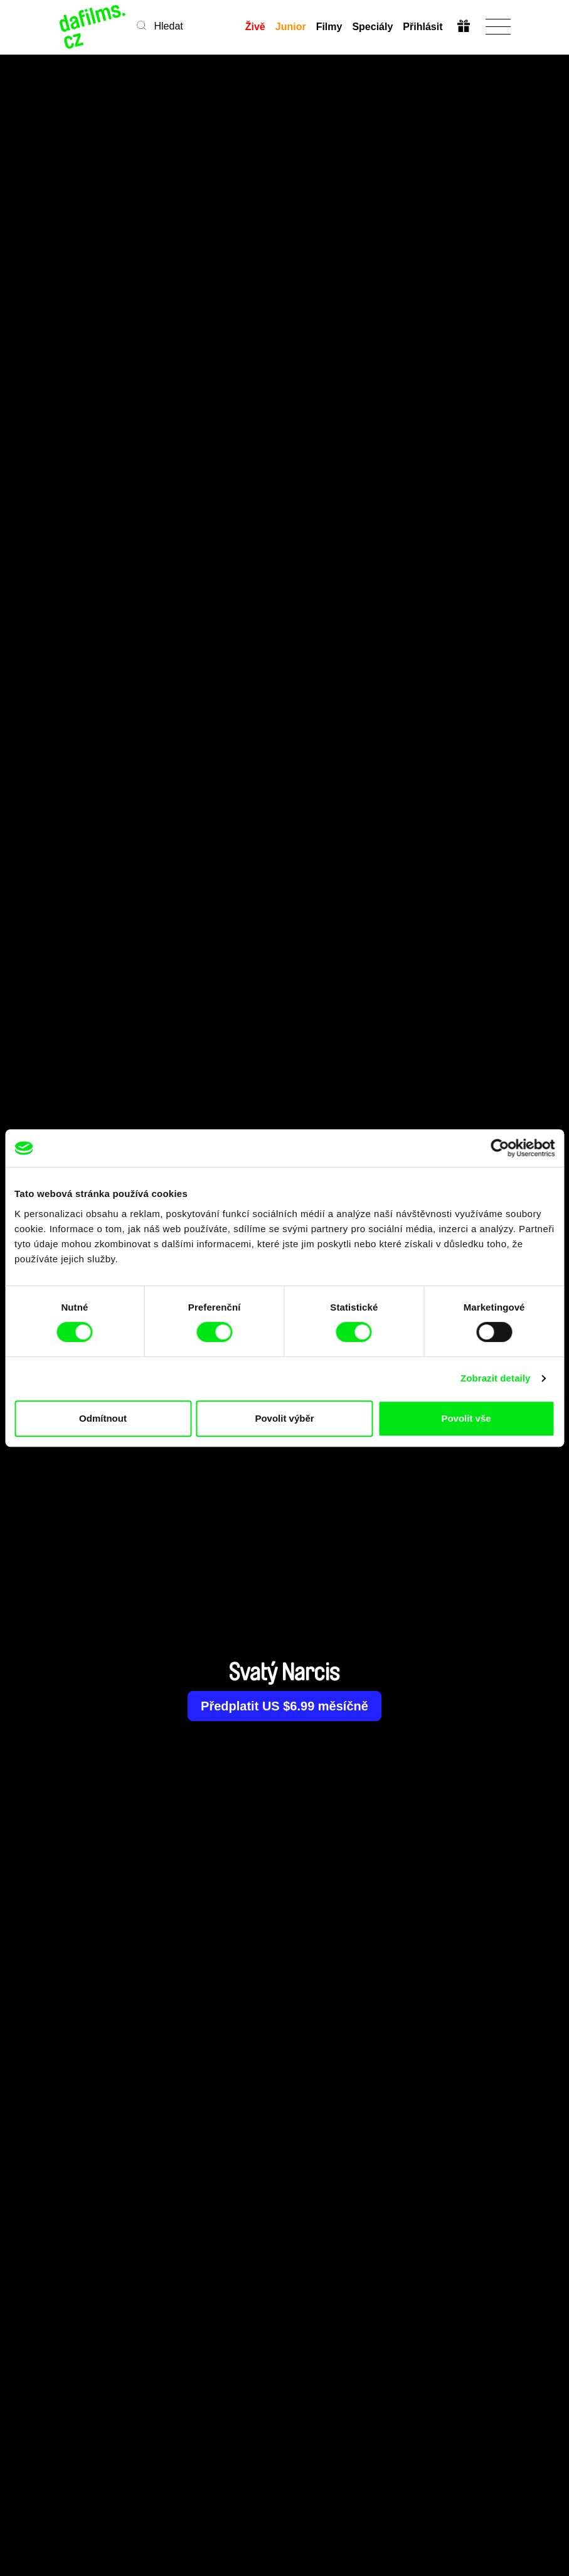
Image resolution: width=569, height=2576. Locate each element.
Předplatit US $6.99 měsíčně (284, 1706)
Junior (290, 26)
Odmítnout (103, 1418)
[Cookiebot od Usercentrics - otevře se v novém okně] (500, 1148)
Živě (255, 26)
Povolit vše (466, 1418)
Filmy (329, 26)
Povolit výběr (284, 1418)
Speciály (372, 26)
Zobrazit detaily (495, 1378)
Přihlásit (422, 26)
